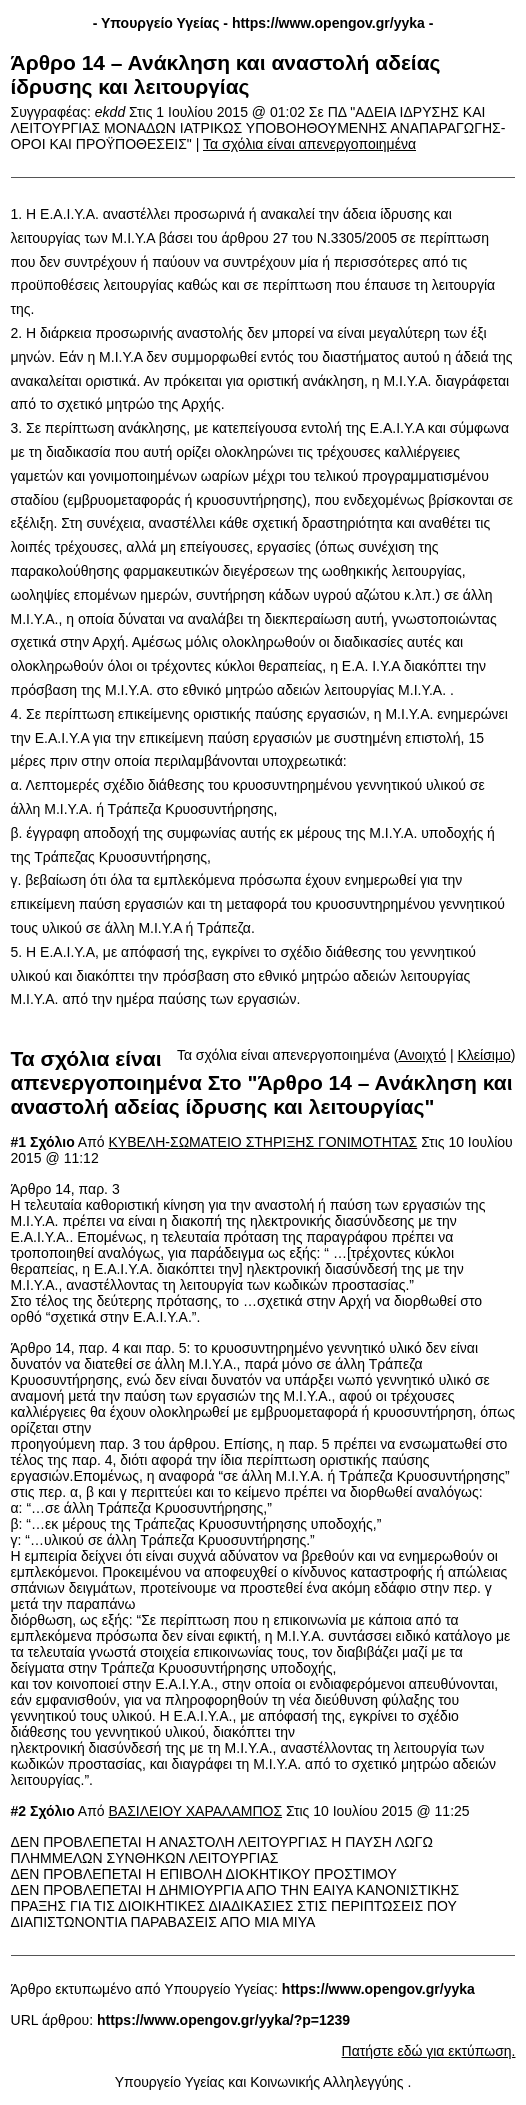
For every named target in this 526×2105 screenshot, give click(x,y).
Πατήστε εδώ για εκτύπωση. (429, 2051)
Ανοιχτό (422, 1055)
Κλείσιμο (484, 1055)
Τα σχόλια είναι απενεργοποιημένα (309, 144)
